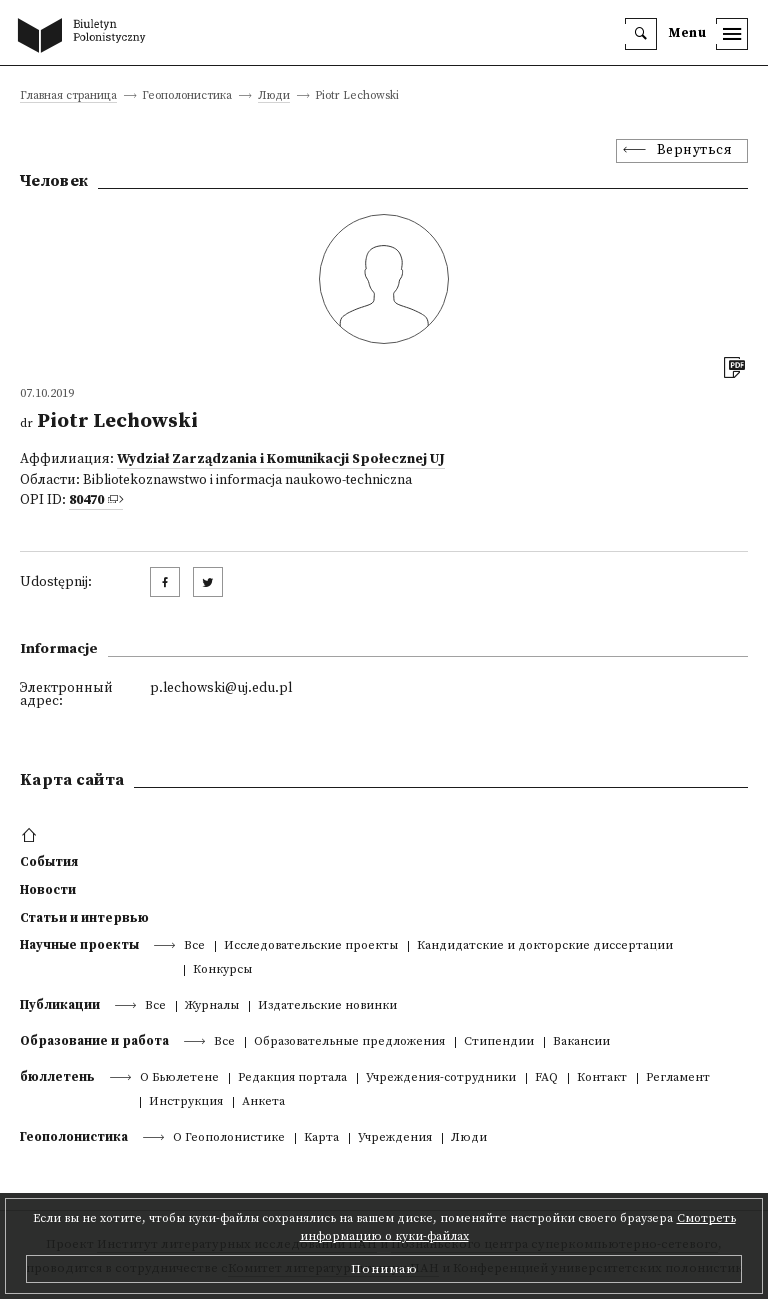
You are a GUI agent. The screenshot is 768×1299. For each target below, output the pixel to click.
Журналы (212, 1006)
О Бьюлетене (179, 1078)
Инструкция (186, 1102)
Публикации (60, 1005)
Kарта (321, 1138)
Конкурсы (222, 970)
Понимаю (384, 1269)
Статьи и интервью (84, 918)
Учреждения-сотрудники (441, 1078)
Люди (274, 96)
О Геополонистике (229, 1138)
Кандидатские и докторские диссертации (545, 946)
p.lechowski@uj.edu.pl (221, 688)
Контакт (602, 1078)
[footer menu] (31, 836)
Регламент (678, 1078)
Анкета (263, 1102)
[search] (641, 34)
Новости (48, 890)
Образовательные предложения (349, 1042)
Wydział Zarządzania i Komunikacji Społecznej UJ (281, 459)
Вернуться (695, 150)
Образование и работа (94, 1041)
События (49, 862)
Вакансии (581, 1042)
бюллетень (57, 1077)
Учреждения (395, 1138)
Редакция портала (292, 1078)
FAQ (546, 1078)
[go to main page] (86, 37)
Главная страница (68, 96)
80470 (86, 500)
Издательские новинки (327, 1006)
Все (194, 946)
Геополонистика (74, 1137)
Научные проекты (79, 945)
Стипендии (499, 1042)
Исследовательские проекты (311, 946)
